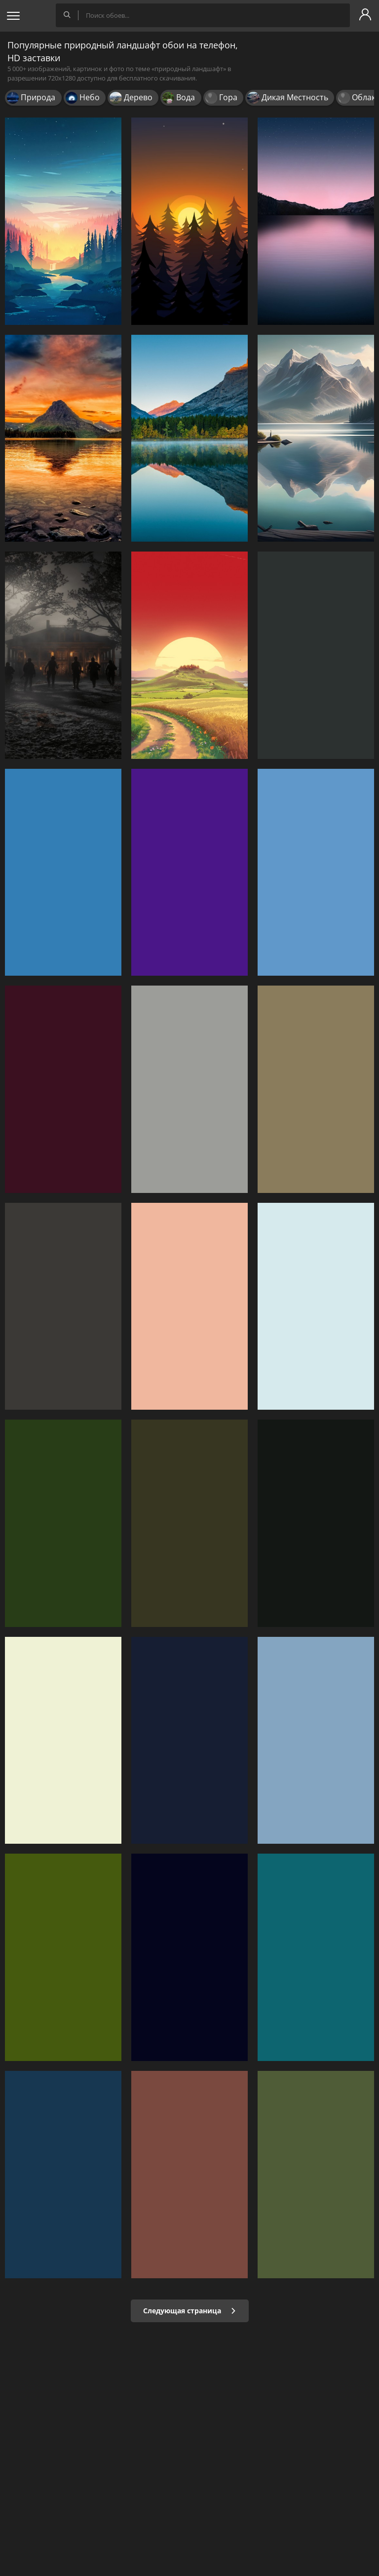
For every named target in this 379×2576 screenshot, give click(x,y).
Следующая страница (189, 2310)
